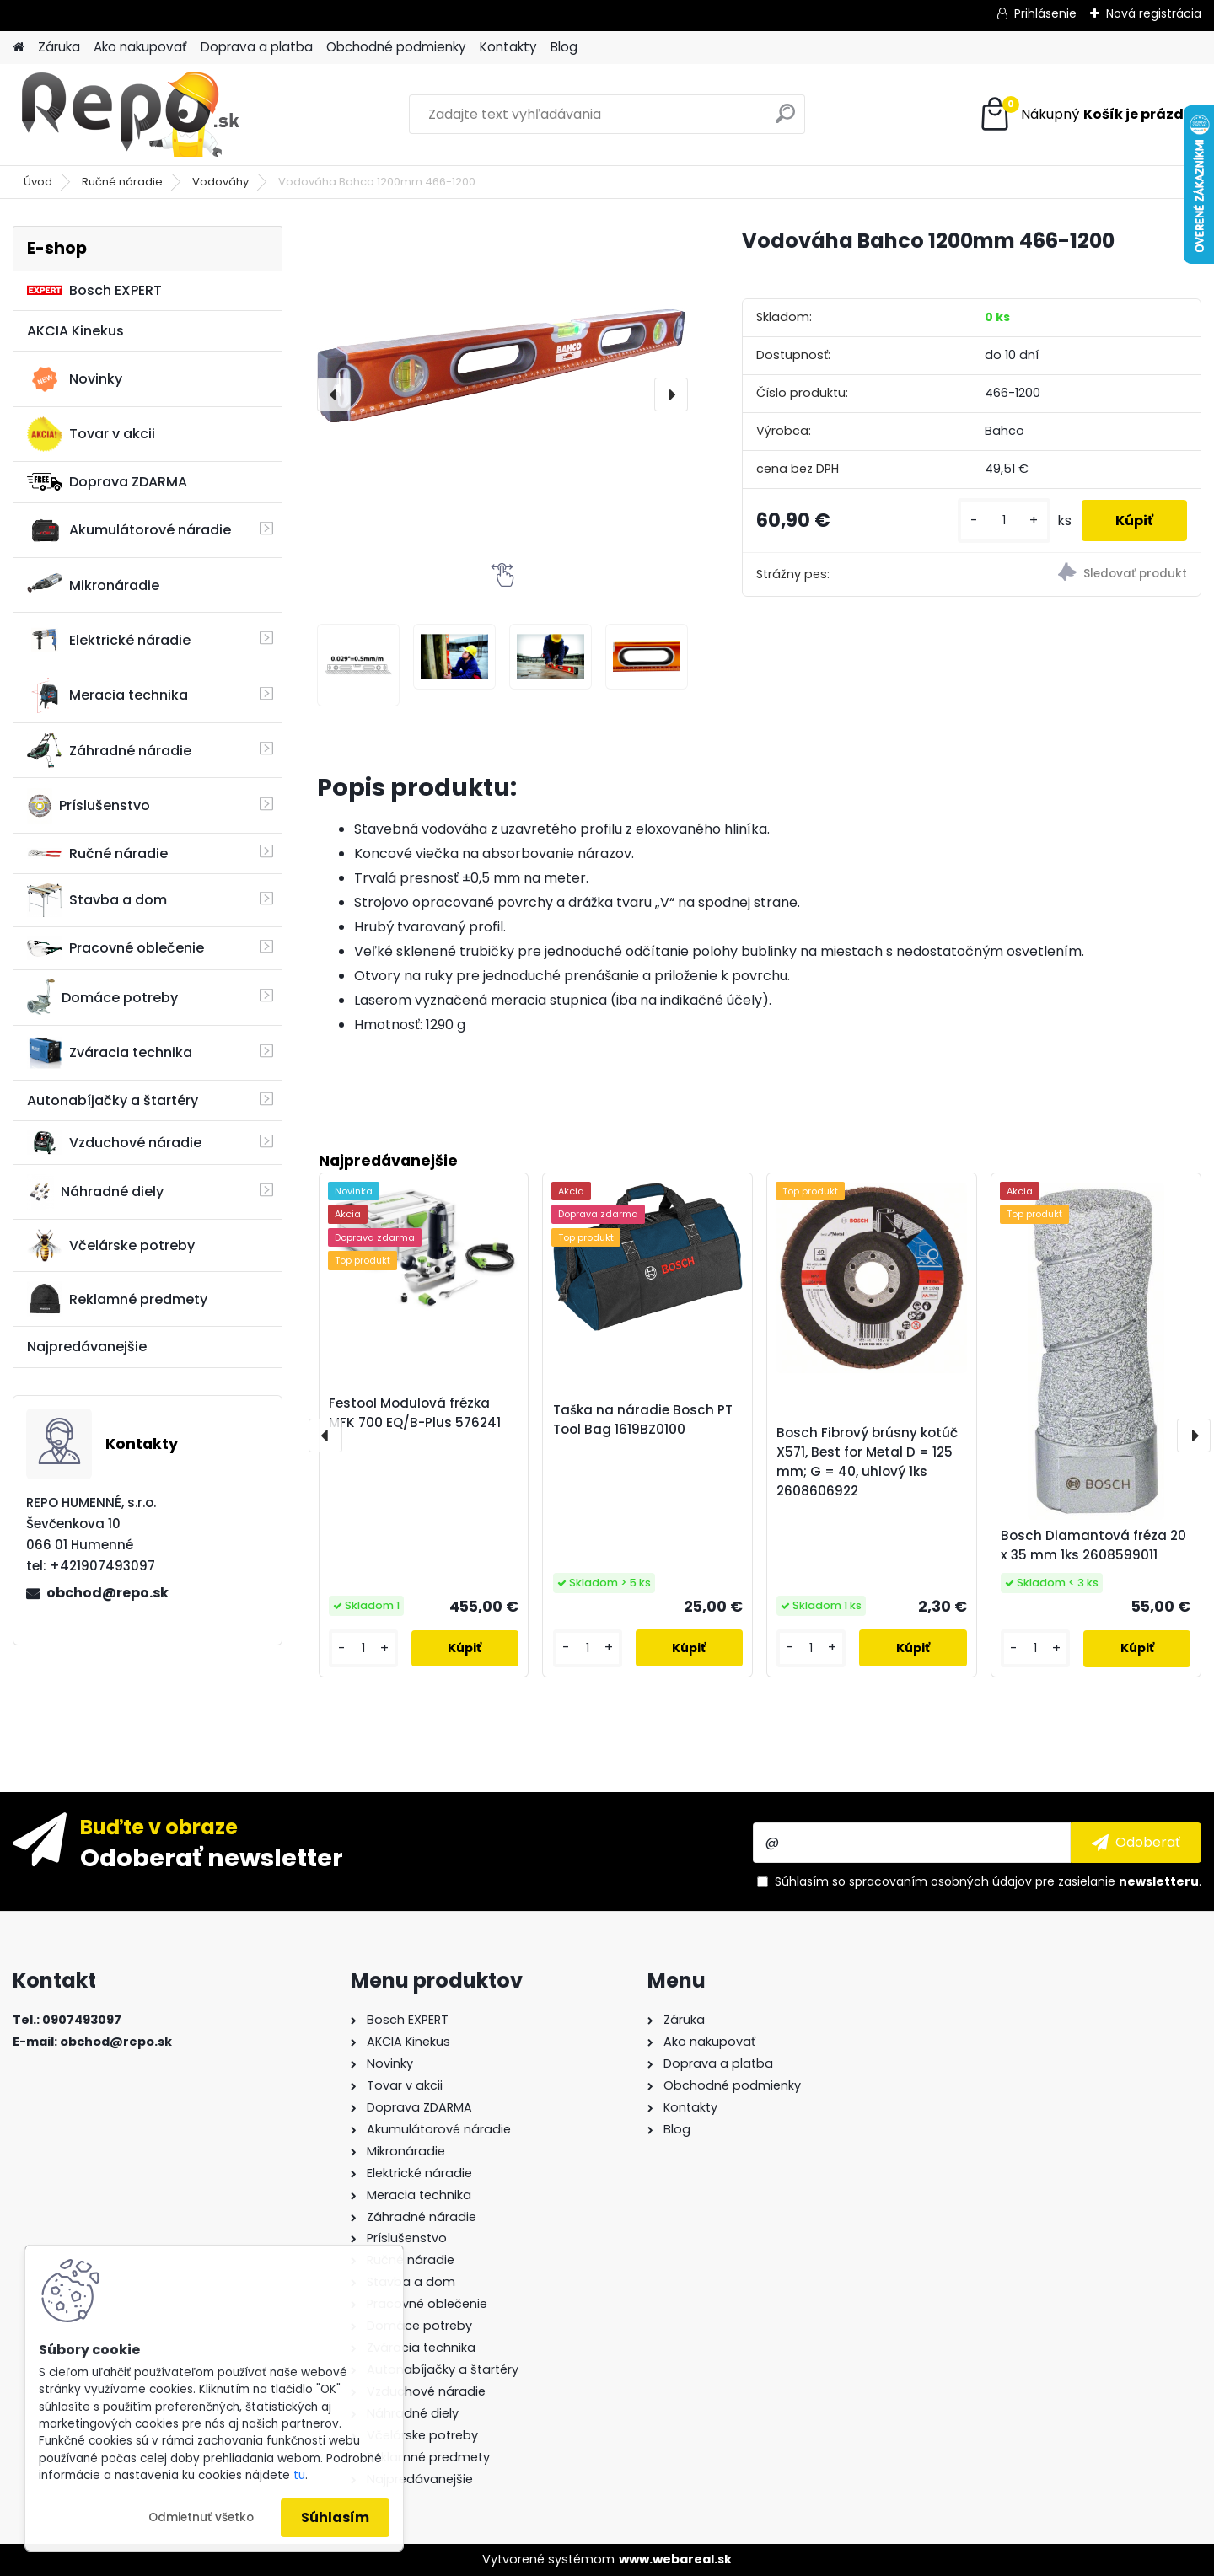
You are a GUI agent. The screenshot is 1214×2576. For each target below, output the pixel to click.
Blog (564, 47)
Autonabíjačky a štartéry (112, 1100)
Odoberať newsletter (211, 1857)
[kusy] (1004, 520)
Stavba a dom (97, 899)
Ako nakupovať (140, 47)
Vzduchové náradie (114, 1142)
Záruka (59, 47)
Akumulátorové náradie (129, 530)
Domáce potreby (102, 997)
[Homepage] (18, 47)
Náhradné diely (95, 1192)
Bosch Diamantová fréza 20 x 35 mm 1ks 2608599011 (1093, 1545)
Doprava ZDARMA (107, 481)
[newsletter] (1136, 1842)
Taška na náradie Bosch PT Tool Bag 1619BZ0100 (643, 1419)
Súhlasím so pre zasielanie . (988, 1881)
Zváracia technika (109, 1053)
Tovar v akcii (91, 434)
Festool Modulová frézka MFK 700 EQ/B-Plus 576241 (415, 1412)
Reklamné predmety (117, 1299)
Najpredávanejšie (87, 1346)
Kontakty (508, 47)
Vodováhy (220, 182)
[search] (785, 120)
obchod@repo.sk (107, 1592)
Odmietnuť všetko (201, 2517)
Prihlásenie (1045, 13)
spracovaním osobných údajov (940, 1881)
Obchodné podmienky (396, 47)
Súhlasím (335, 2517)
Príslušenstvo (88, 806)
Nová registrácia (1153, 13)
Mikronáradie (93, 585)
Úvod (38, 182)
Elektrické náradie (109, 639)
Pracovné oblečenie (115, 948)
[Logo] (128, 114)
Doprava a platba (257, 47)
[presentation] (334, 394)
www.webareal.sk (675, 2559)
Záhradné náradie (109, 750)
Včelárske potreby (111, 1245)
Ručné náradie (122, 182)
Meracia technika (107, 695)
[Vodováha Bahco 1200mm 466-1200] (502, 365)
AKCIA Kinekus (75, 331)
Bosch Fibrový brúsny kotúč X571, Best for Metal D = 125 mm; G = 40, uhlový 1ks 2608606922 (867, 1461)
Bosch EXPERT (94, 290)
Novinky (74, 379)
